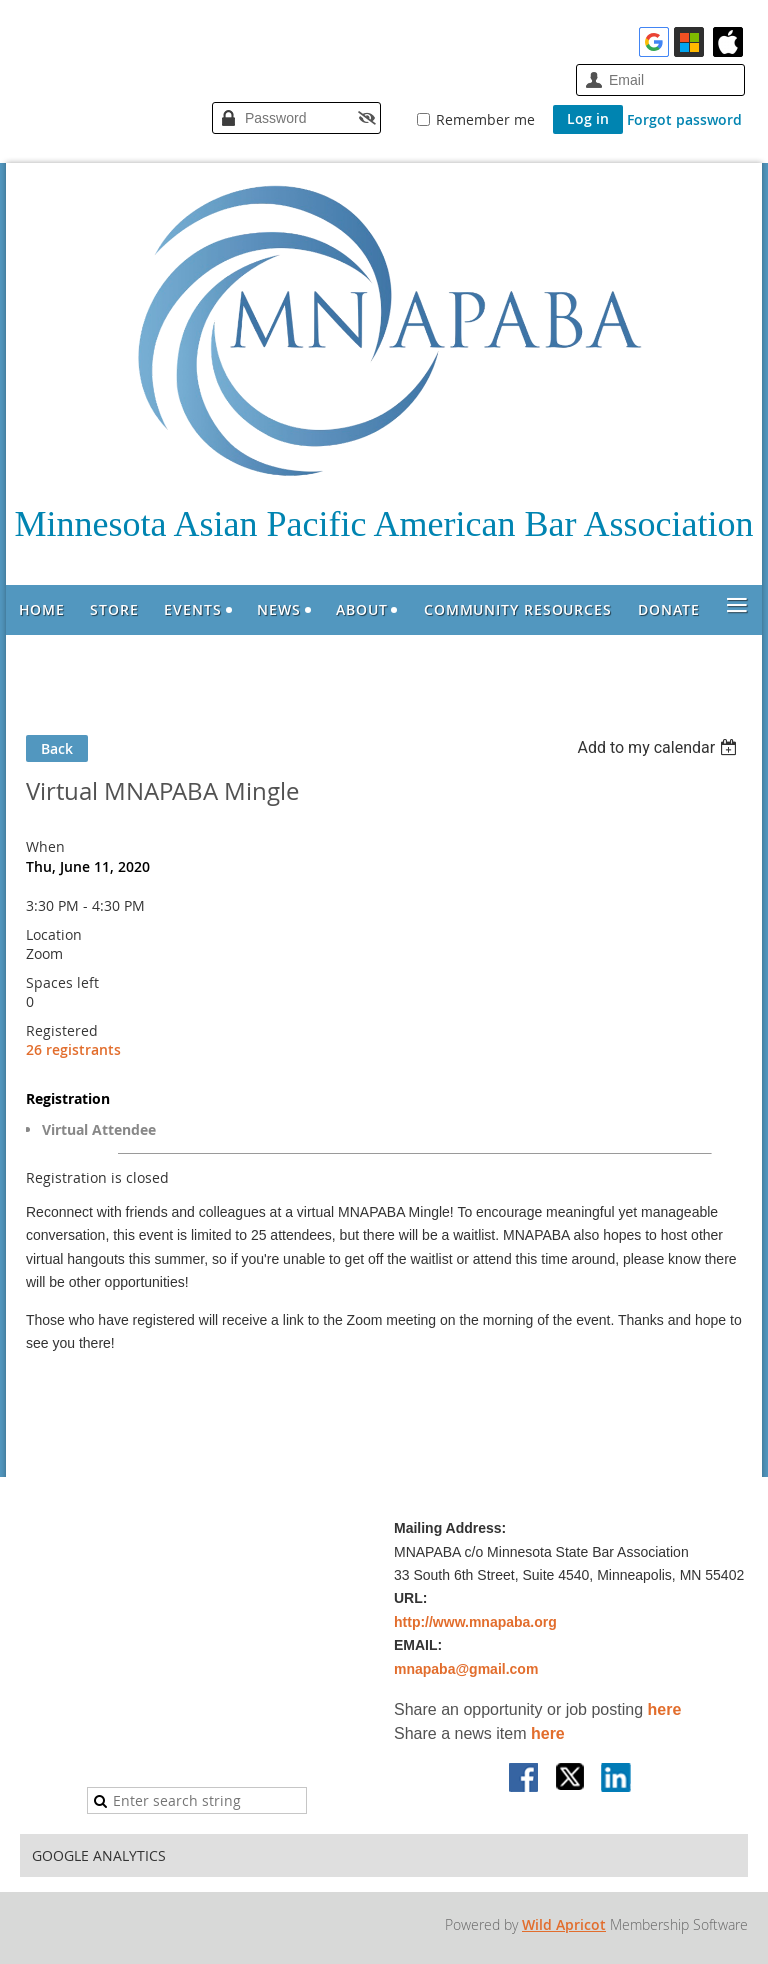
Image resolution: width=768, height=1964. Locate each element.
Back (57, 748)
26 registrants (73, 1049)
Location (54, 934)
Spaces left (62, 982)
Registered (62, 1030)
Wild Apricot (564, 1924)
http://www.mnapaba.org (475, 1622)
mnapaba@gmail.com (466, 1669)
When (45, 846)
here (665, 1709)
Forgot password (684, 119)
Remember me (485, 119)
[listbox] (659, 747)
